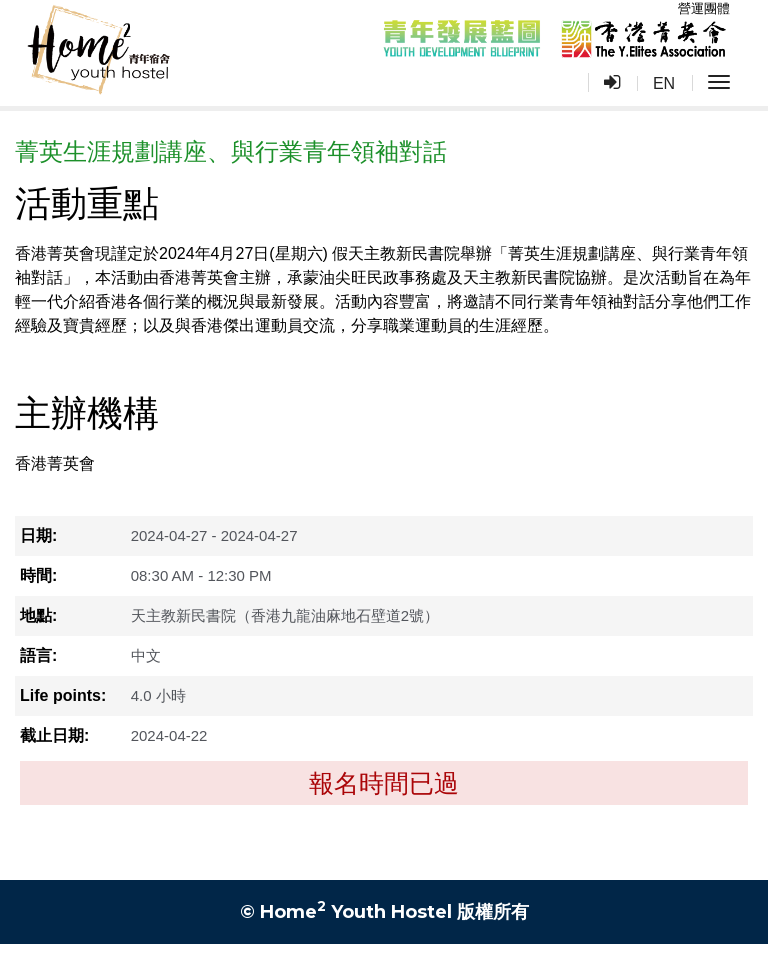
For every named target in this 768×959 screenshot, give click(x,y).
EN (664, 83)
